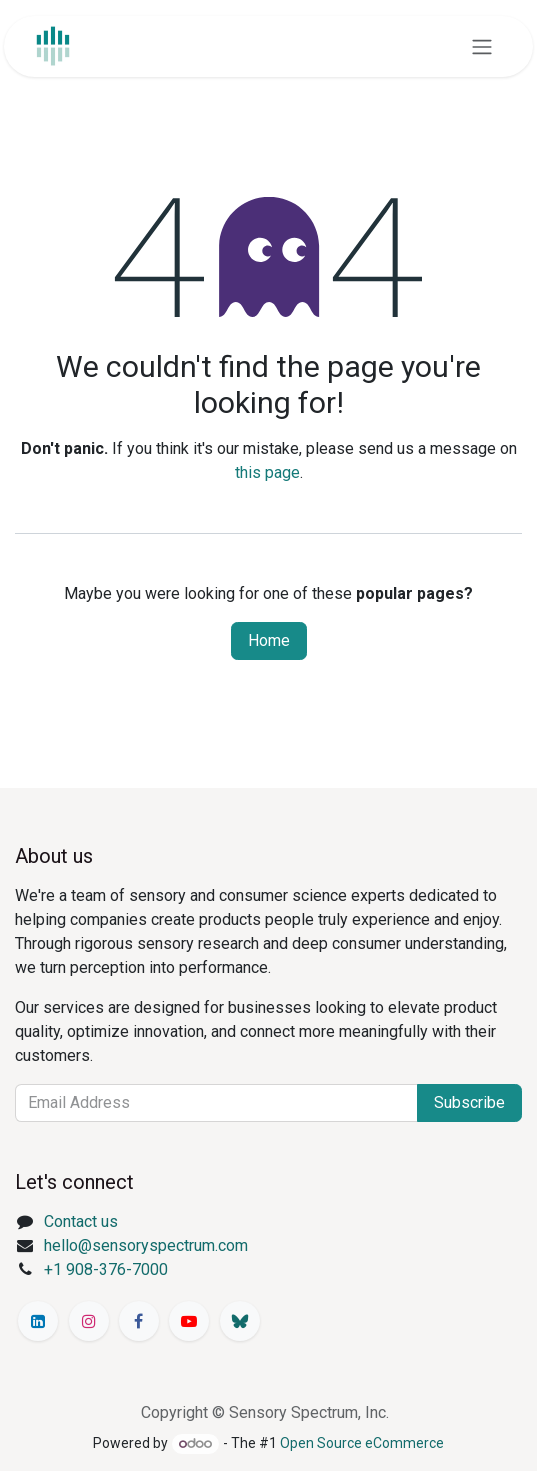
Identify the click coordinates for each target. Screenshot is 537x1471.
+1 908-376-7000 (106, 1269)
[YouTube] (189, 1321)
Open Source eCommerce (362, 1443)
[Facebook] (139, 1321)
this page (267, 472)
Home (269, 640)
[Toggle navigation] (482, 46)
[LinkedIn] (38, 1321)
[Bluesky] (240, 1321)
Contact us (81, 1221)
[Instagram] (89, 1321)
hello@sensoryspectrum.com (146, 1245)
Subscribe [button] (469, 1102)
